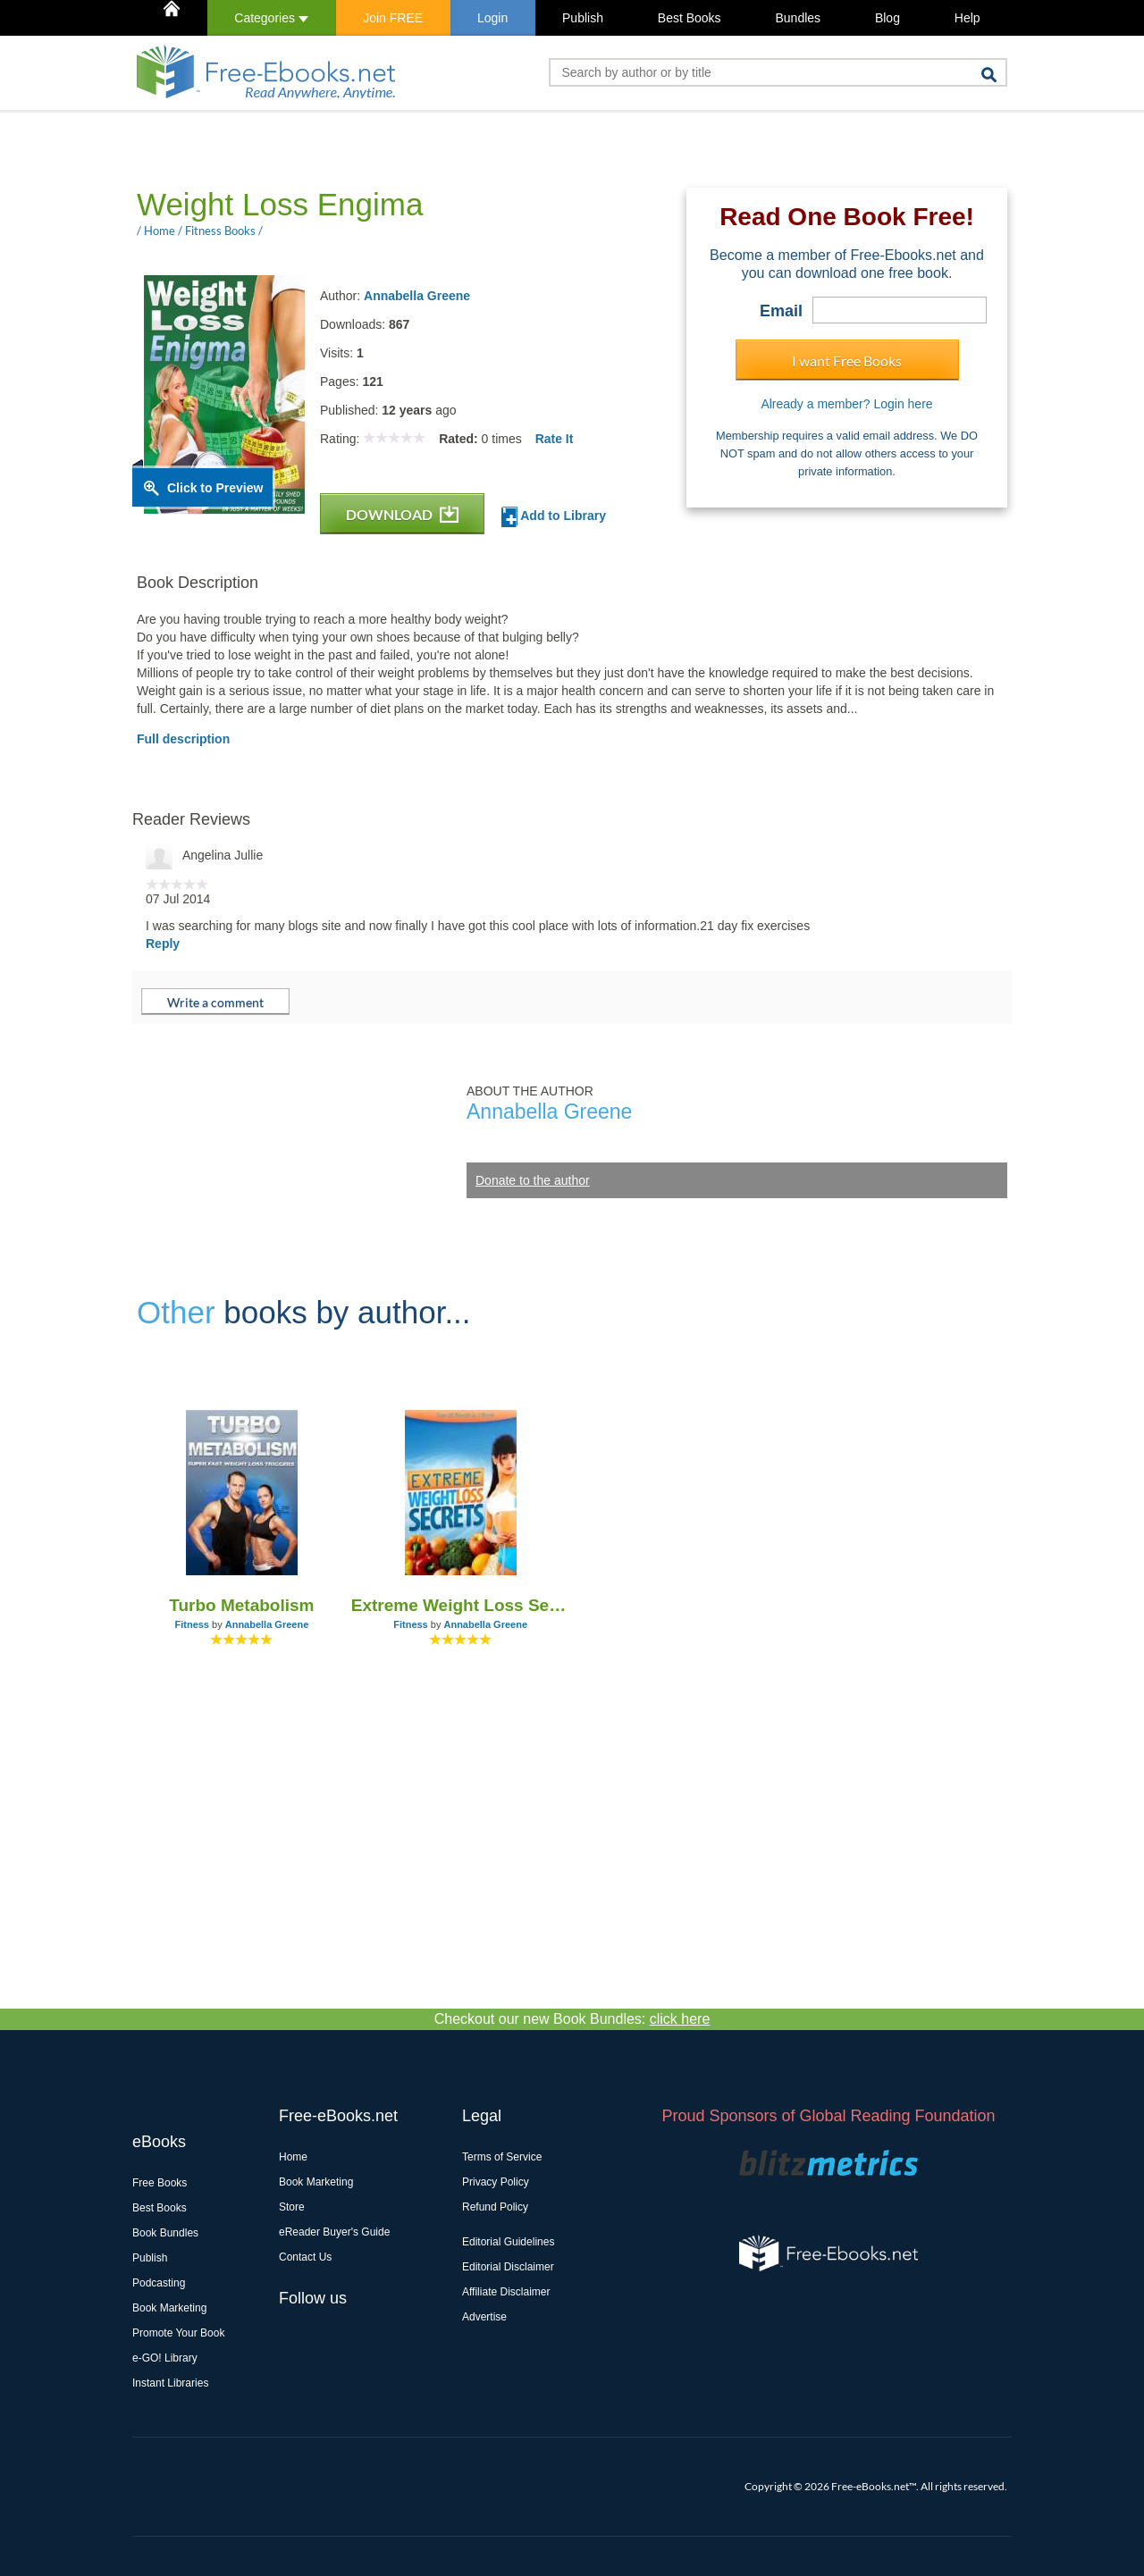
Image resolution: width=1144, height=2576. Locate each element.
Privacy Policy (495, 2182)
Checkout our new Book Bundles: (572, 2018)
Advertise (484, 2317)
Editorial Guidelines (508, 2242)
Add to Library (553, 517)
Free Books (159, 2183)
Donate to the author (532, 1180)
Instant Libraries (170, 2383)
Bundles (797, 18)
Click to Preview (215, 488)
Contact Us (305, 2257)
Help (967, 18)
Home (293, 2157)
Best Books (689, 18)
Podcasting (158, 2283)
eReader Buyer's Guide (334, 2232)
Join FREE (393, 18)
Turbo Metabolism (241, 1605)
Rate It (554, 439)
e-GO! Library (165, 2358)
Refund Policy (495, 2207)
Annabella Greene (417, 296)
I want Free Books (847, 360)
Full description (183, 739)
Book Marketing (169, 2308)
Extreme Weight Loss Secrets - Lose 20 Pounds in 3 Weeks (460, 1605)
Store (292, 2207)
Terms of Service (502, 2157)
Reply (163, 943)
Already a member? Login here (846, 404)
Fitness (191, 1624)
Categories (271, 18)
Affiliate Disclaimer (506, 2292)
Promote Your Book (178, 2333)
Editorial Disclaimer (508, 2267)
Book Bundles (165, 2233)
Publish (582, 18)
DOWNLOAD (402, 514)
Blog (887, 18)
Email (781, 311)
